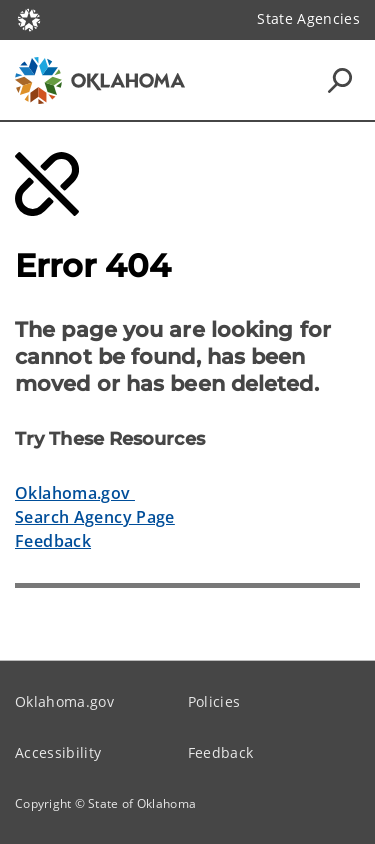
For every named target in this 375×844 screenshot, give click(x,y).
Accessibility (58, 752)
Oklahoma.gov (75, 493)
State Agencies (308, 18)
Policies (214, 701)
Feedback (53, 541)
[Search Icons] (340, 80)
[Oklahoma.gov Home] (29, 18)
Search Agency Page (95, 517)
